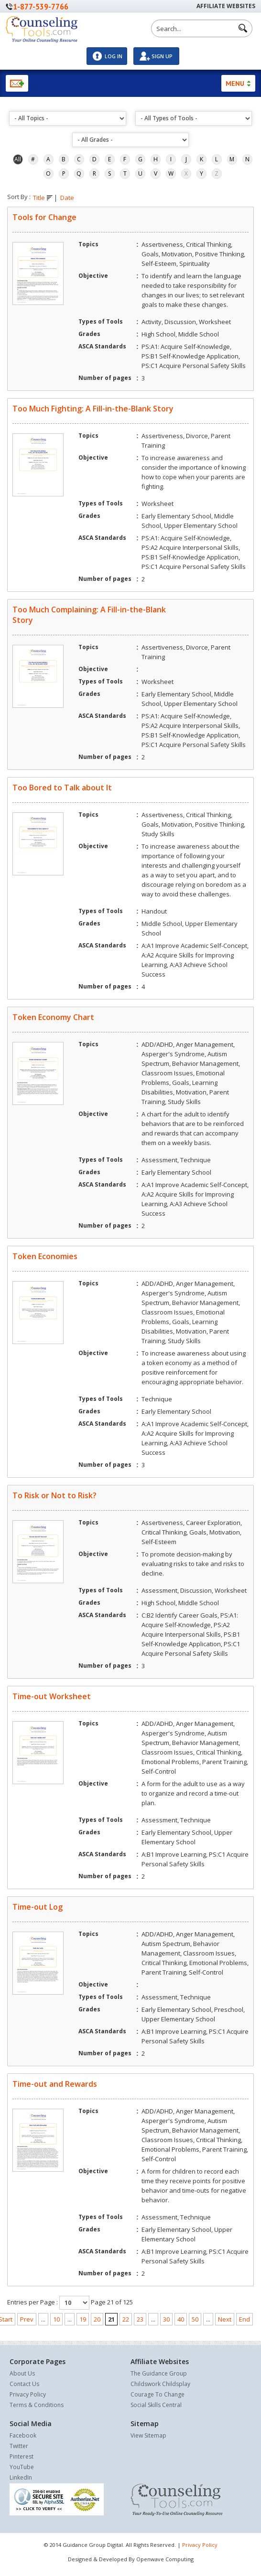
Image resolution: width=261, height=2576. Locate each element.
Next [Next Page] (224, 2319)
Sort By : (19, 197)
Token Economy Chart (53, 1017)
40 (180, 2319)
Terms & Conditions (37, 2405)
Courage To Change (157, 2394)
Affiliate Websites (225, 6)
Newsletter (17, 83)
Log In (113, 56)
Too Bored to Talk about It (62, 787)
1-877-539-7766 (40, 6)
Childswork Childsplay (160, 2384)
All (17, 159)
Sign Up (162, 56)
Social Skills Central (156, 2405)
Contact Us (24, 2384)
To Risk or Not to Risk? (54, 1495)
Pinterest (21, 2456)
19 (82, 2319)
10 (56, 2319)
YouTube (22, 2467)
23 (140, 2319)
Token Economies (44, 1256)
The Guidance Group (158, 2373)
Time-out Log (37, 1907)
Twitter (19, 2446)
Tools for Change (44, 217)
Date (67, 198)
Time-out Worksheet (51, 1696)
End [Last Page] (244, 2319)
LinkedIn (21, 2477)
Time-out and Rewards (54, 2084)
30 (166, 2319)
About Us (22, 2373)
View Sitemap (148, 2435)
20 (97, 2319)
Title (43, 198)
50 (195, 2319)
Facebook (23, 2435)
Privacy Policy (28, 2394)
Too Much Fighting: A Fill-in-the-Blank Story (93, 408)
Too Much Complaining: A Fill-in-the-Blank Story (89, 614)
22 (125, 2319)
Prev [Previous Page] (26, 2319)
